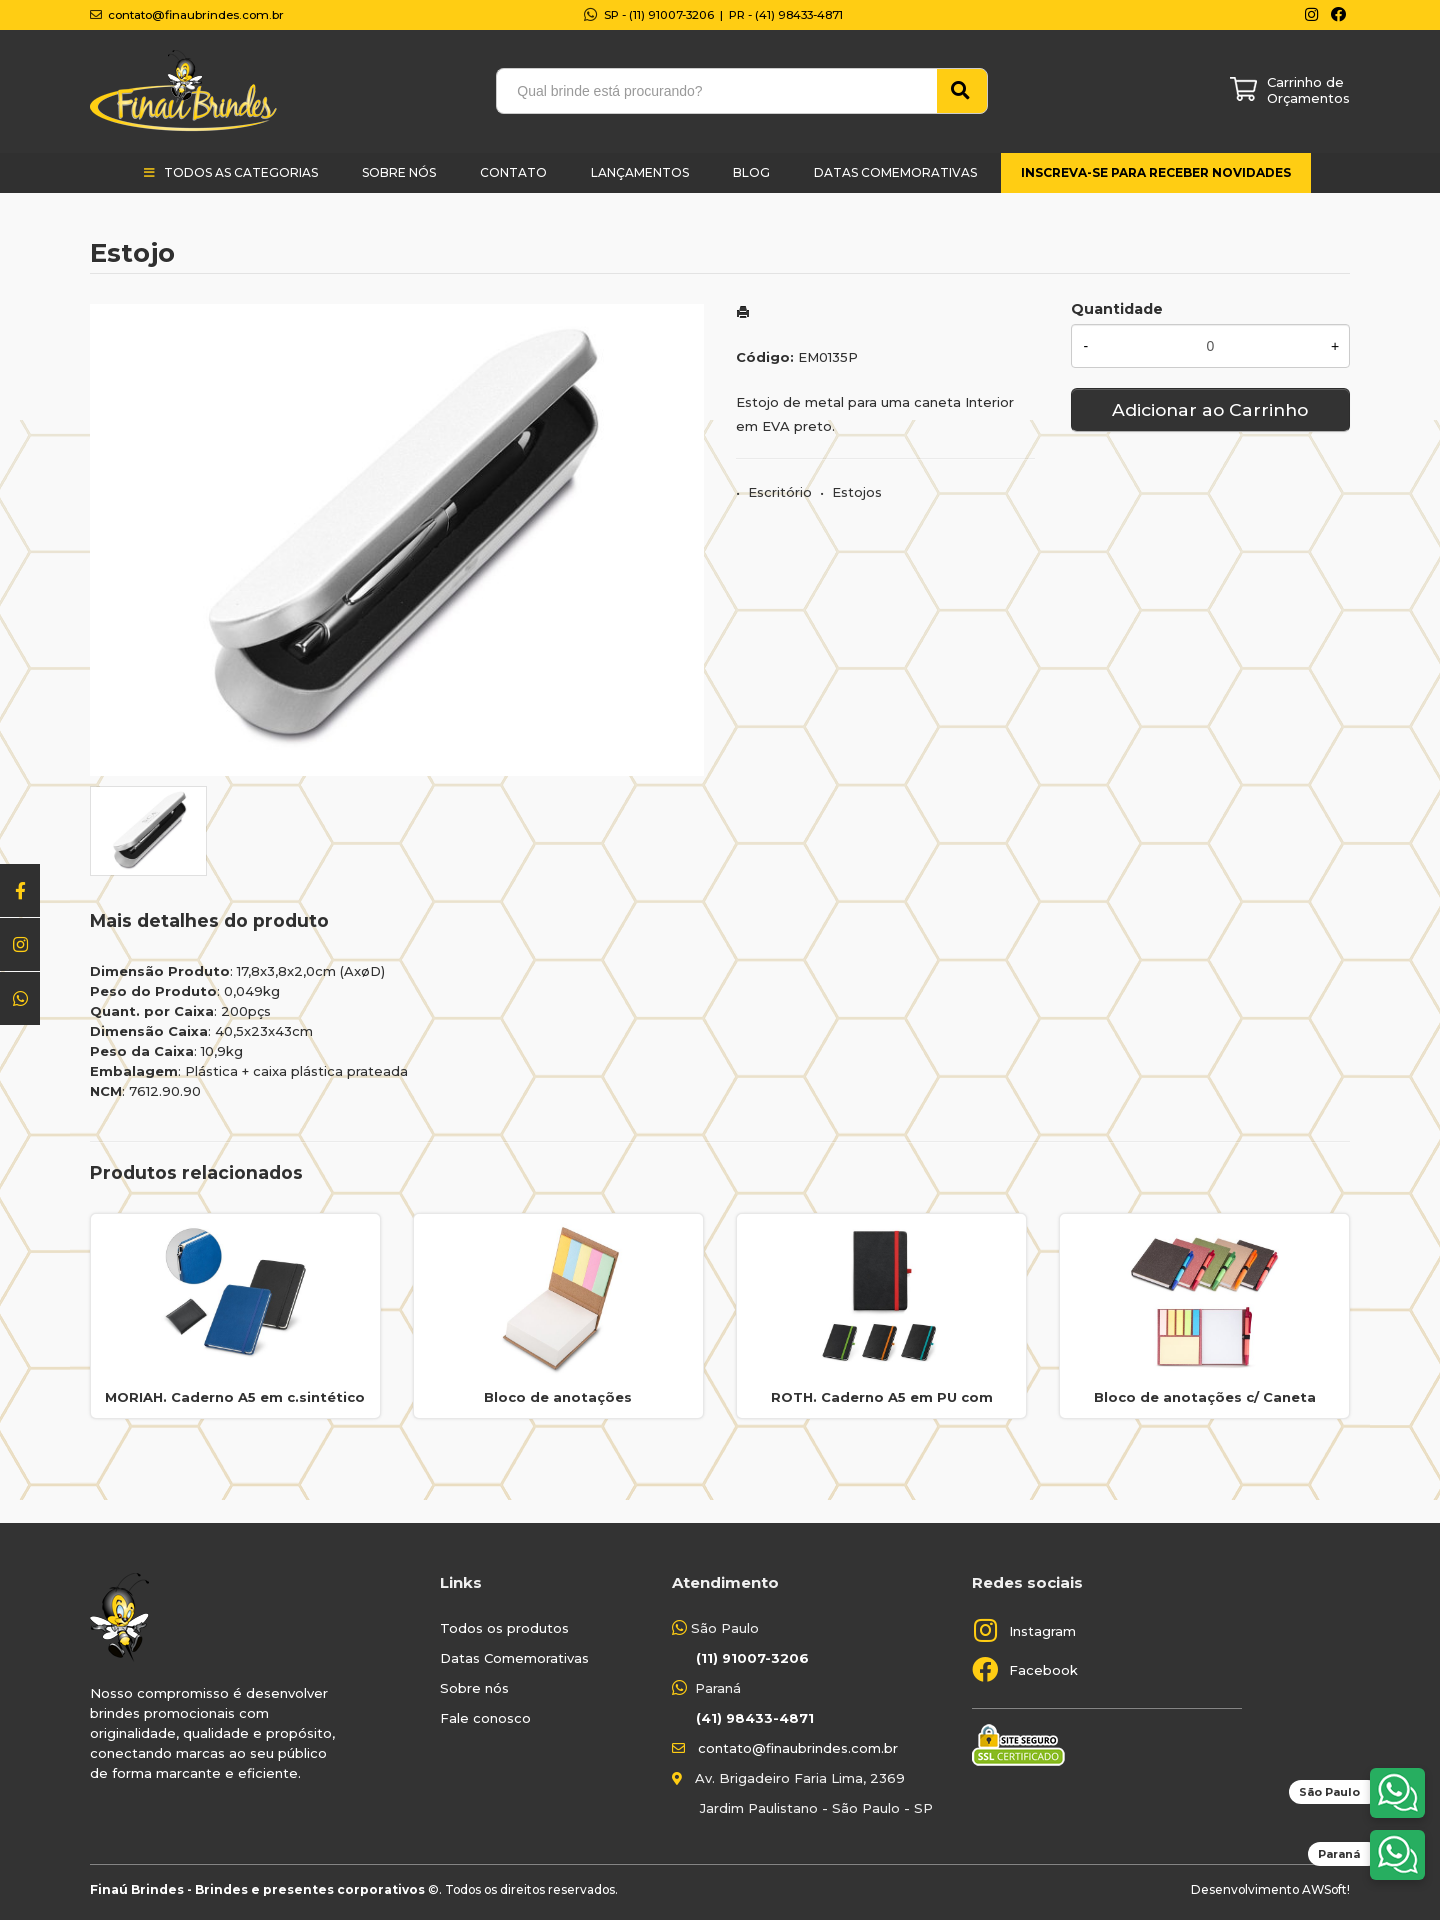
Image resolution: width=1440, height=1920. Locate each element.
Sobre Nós (399, 172)
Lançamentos (640, 172)
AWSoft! (1326, 1889)
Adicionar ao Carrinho (1210, 409)
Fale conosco (485, 1718)
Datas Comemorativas (895, 172)
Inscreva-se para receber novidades (1156, 172)
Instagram (1042, 1631)
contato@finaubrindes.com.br (798, 1748)
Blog (751, 172)
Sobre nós (474, 1688)
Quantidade (1117, 309)
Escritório (780, 492)
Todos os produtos (504, 1628)
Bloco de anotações (558, 1397)
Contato (513, 172)
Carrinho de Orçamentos (1308, 90)
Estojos (857, 492)
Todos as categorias (241, 172)
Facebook (1043, 1670)
